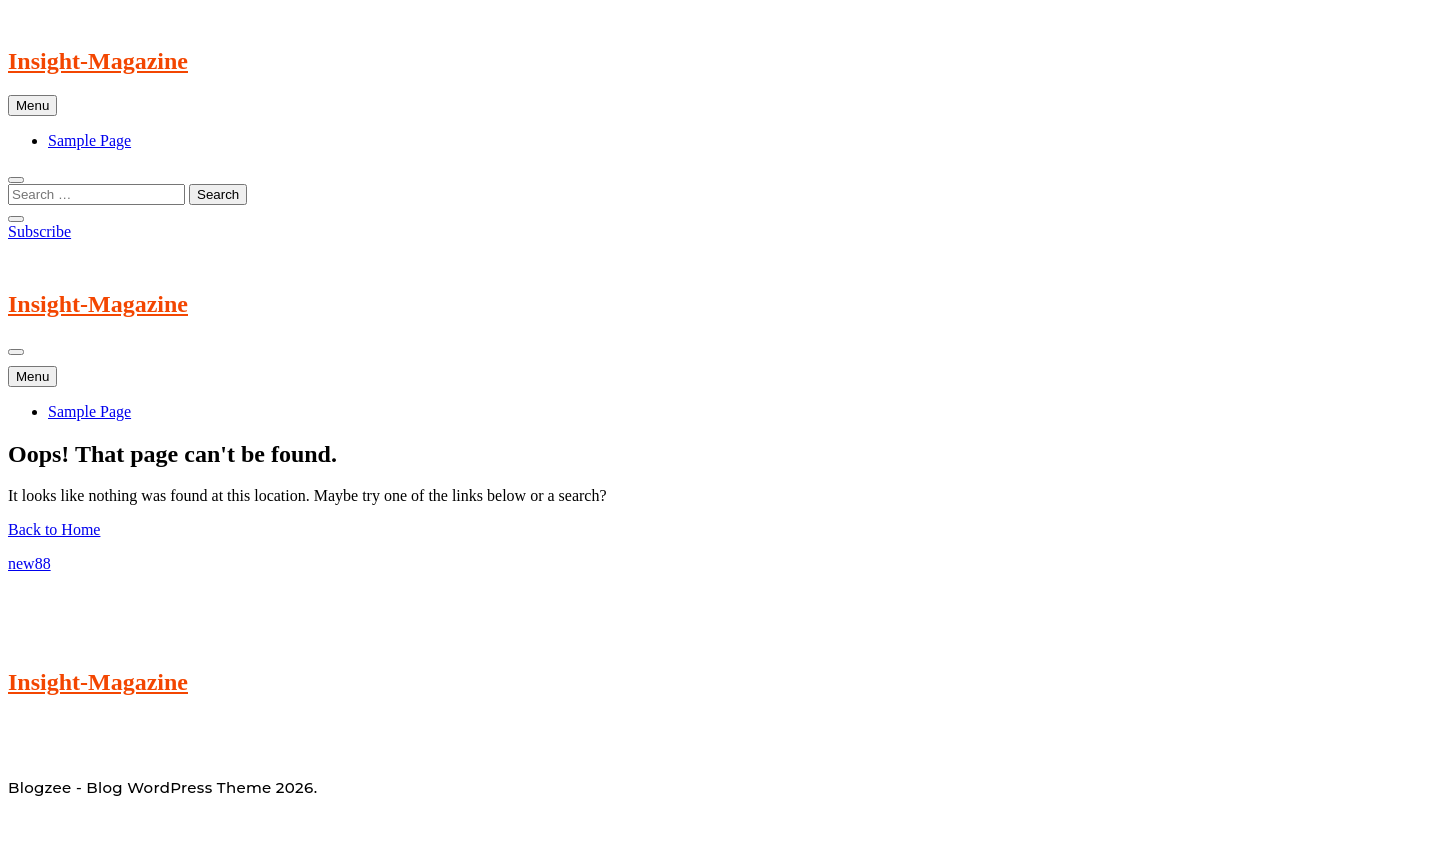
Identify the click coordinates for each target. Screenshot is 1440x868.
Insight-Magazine (98, 61)
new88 (29, 563)
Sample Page (89, 140)
